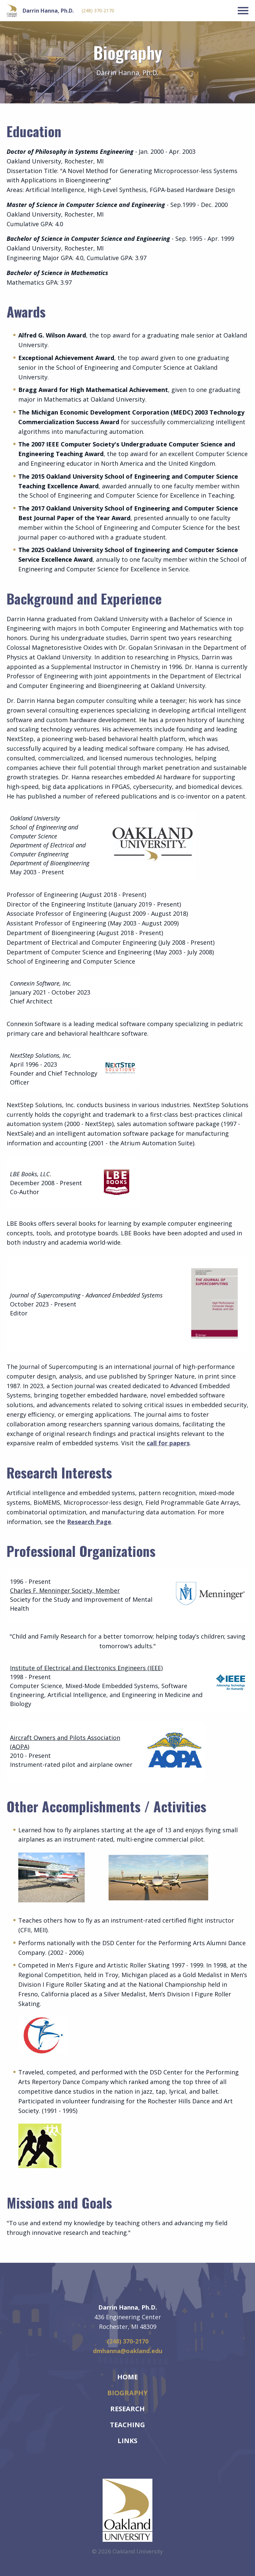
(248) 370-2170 (98, 10)
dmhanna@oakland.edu (127, 2351)
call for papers (168, 1443)
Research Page (89, 1522)
